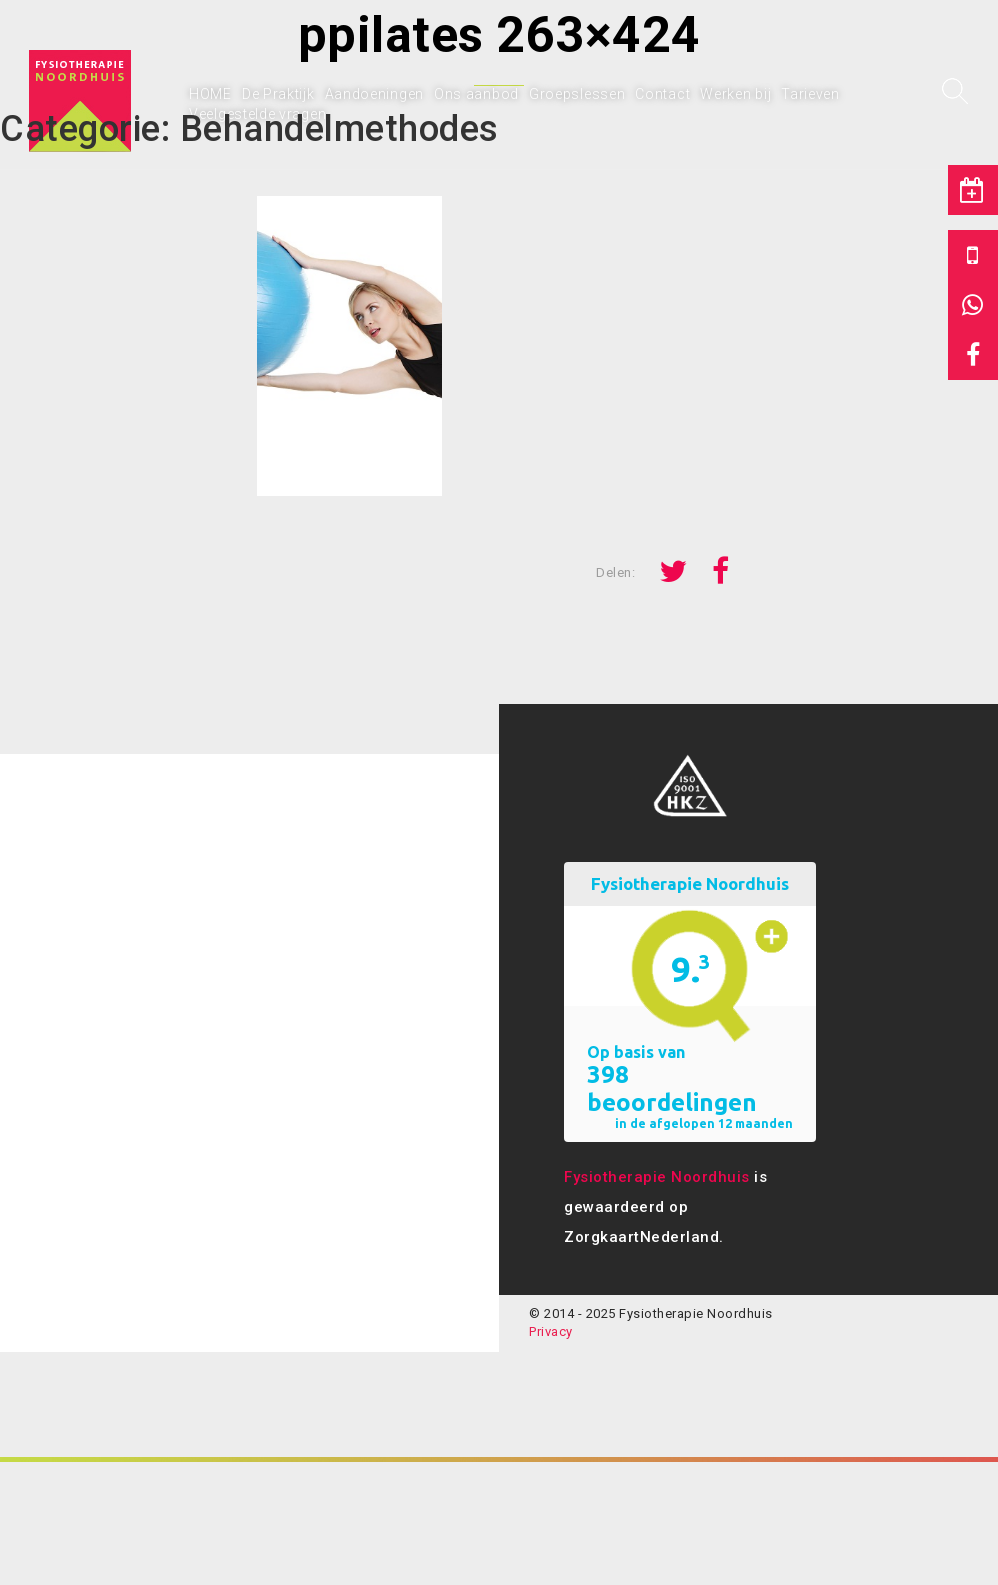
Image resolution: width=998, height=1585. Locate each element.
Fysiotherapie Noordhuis (657, 1177)
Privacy (551, 1331)
